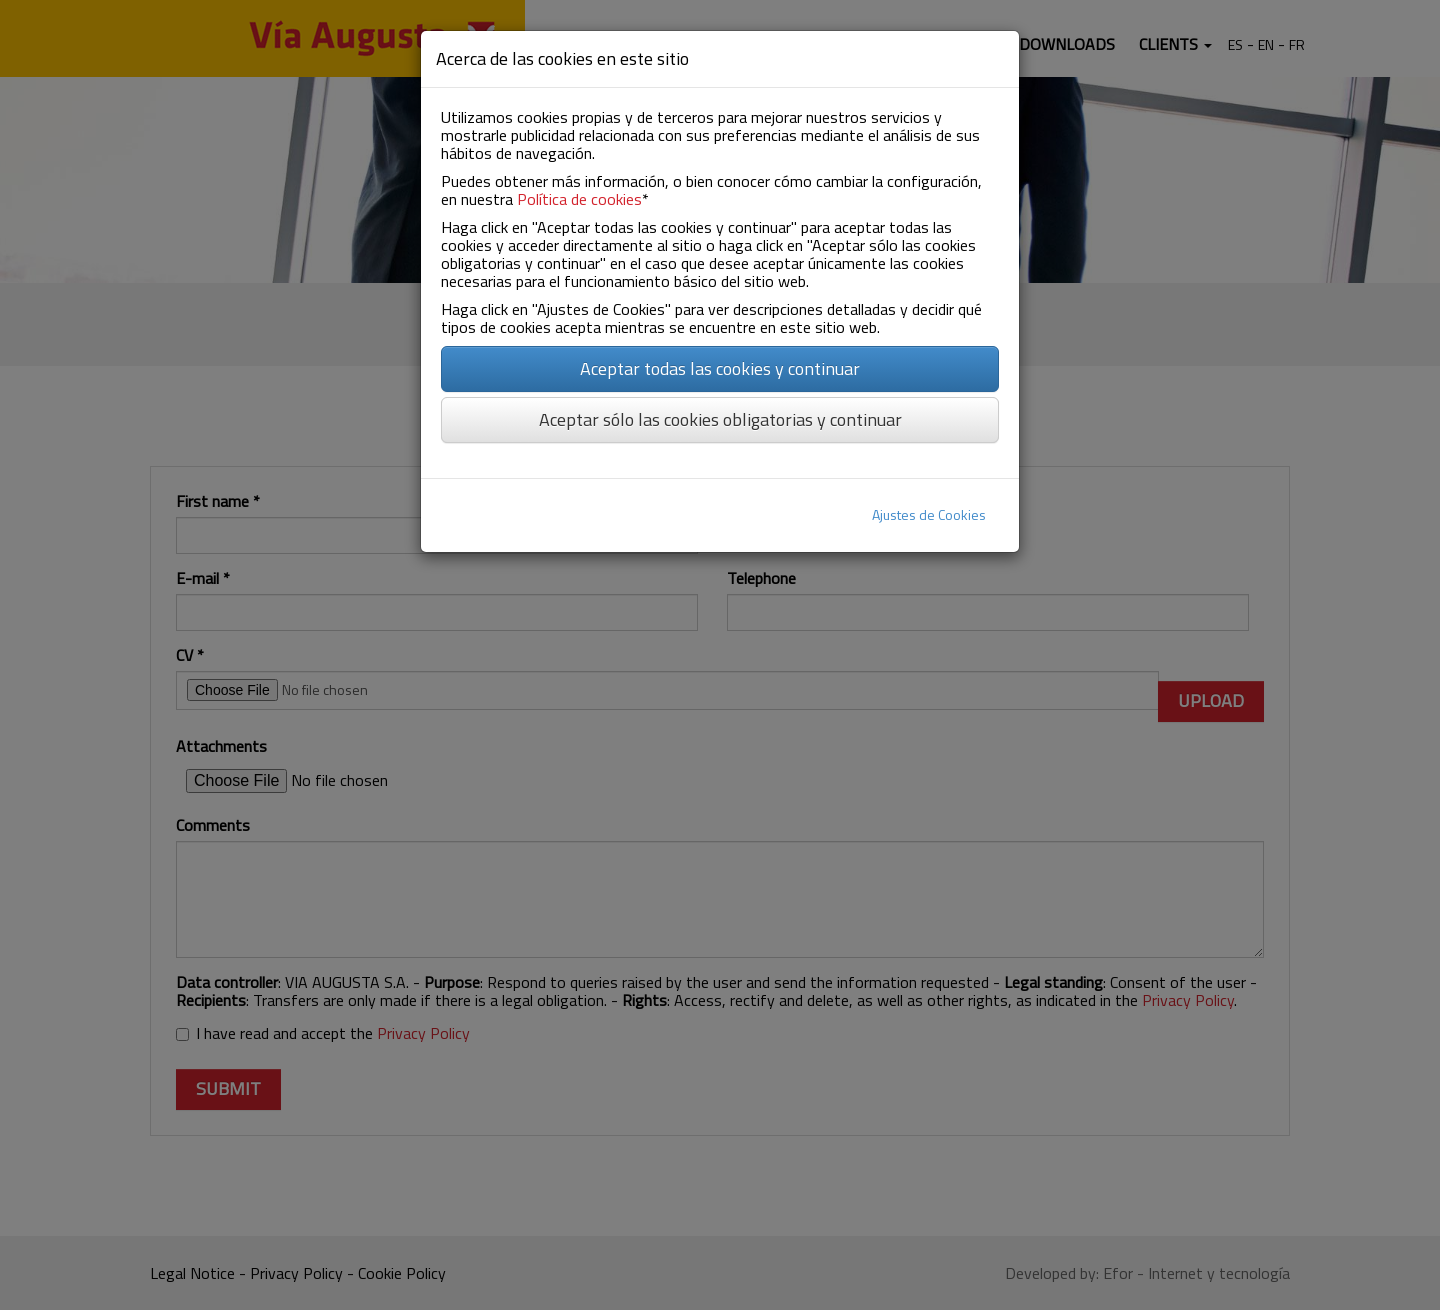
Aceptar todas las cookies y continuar (720, 368)
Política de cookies (579, 199)
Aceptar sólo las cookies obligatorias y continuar (720, 419)
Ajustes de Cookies (929, 514)
